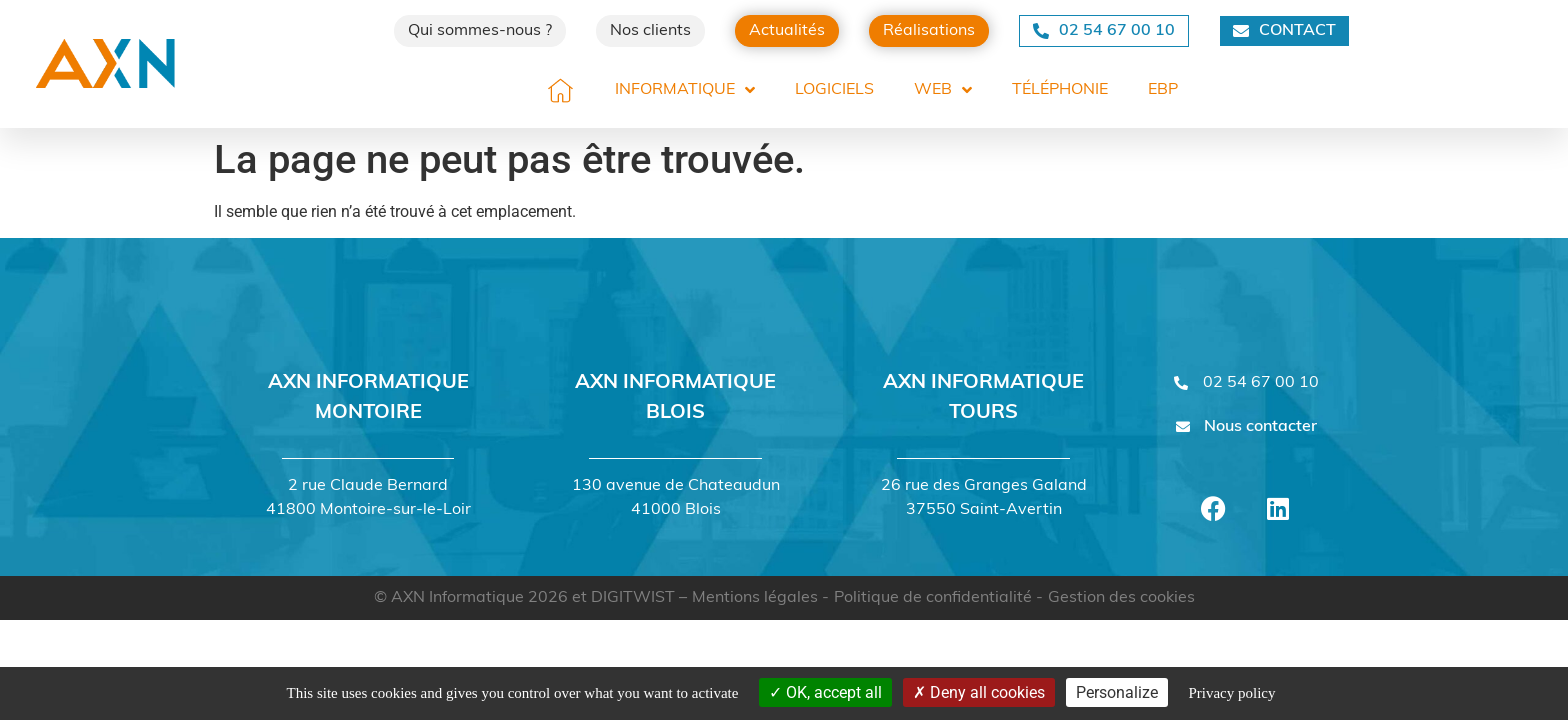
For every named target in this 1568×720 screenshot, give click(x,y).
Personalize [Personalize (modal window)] (1117, 692)
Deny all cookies (979, 692)
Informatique (685, 90)
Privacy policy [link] (1231, 693)
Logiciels (834, 90)
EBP (1163, 90)
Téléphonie (1060, 90)
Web (943, 90)
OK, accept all (825, 692)
